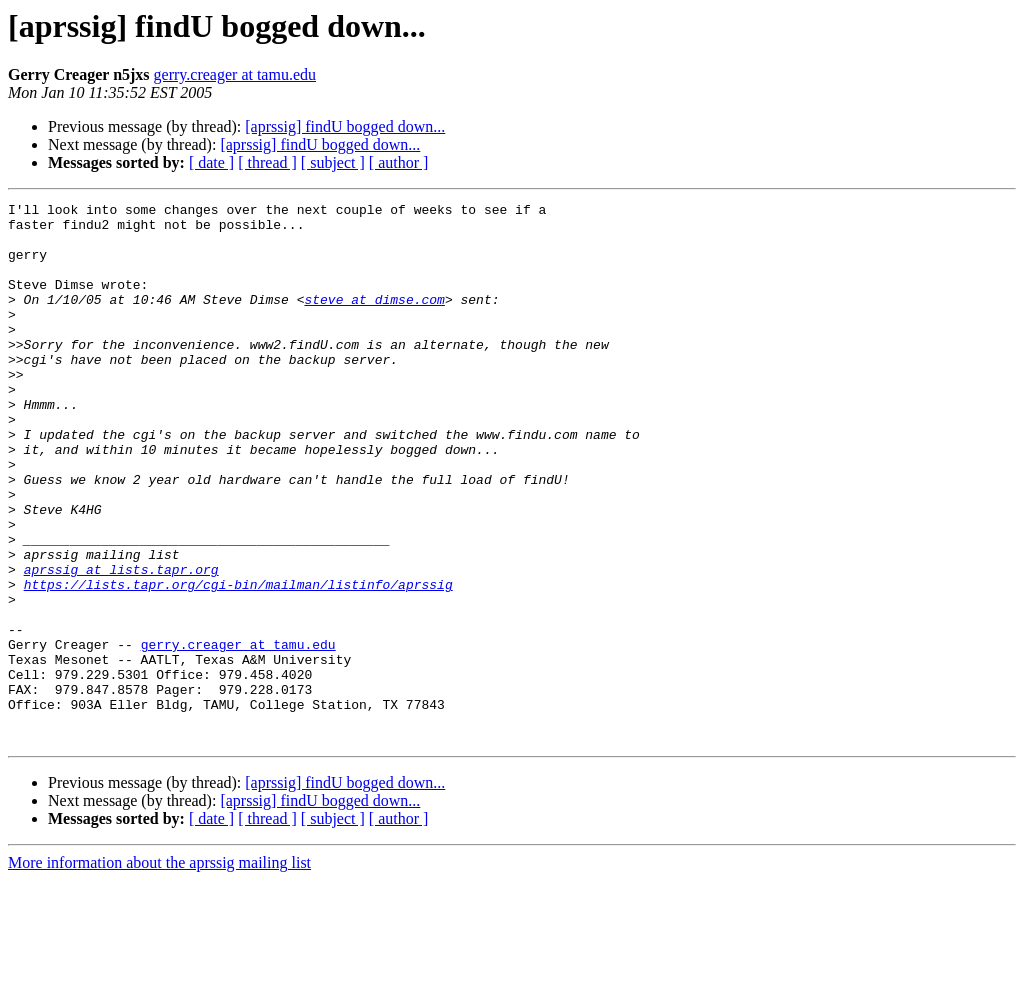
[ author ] (399, 162)
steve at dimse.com (374, 320)
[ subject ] (333, 162)
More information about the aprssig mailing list (159, 970)
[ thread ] (267, 162)
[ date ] (211, 162)
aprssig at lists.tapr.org (121, 644)
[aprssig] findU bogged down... (345, 126)
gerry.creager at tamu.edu (235, 74)
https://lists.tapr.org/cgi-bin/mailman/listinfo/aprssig (238, 662)
